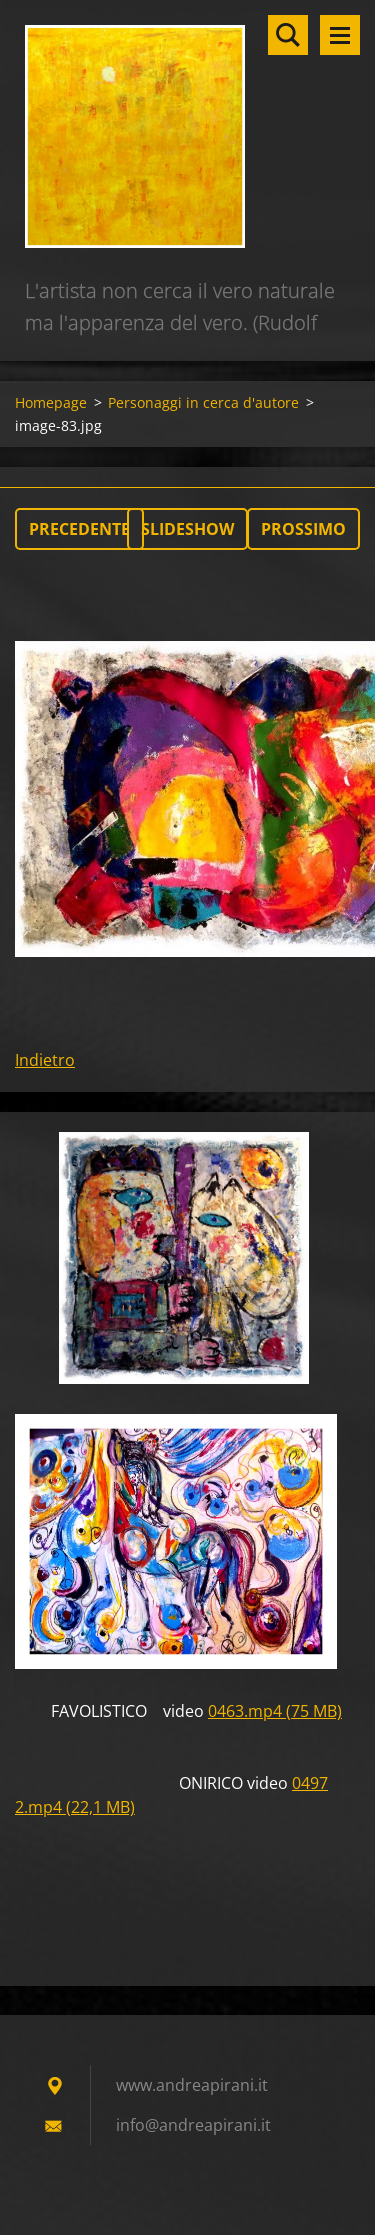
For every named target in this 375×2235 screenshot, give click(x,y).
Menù (340, 35)
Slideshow (187, 529)
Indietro (45, 1060)
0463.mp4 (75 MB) (275, 1711)
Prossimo (303, 529)
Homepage (51, 402)
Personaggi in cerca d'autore (203, 402)
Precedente (79, 529)
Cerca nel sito (288, 35)
